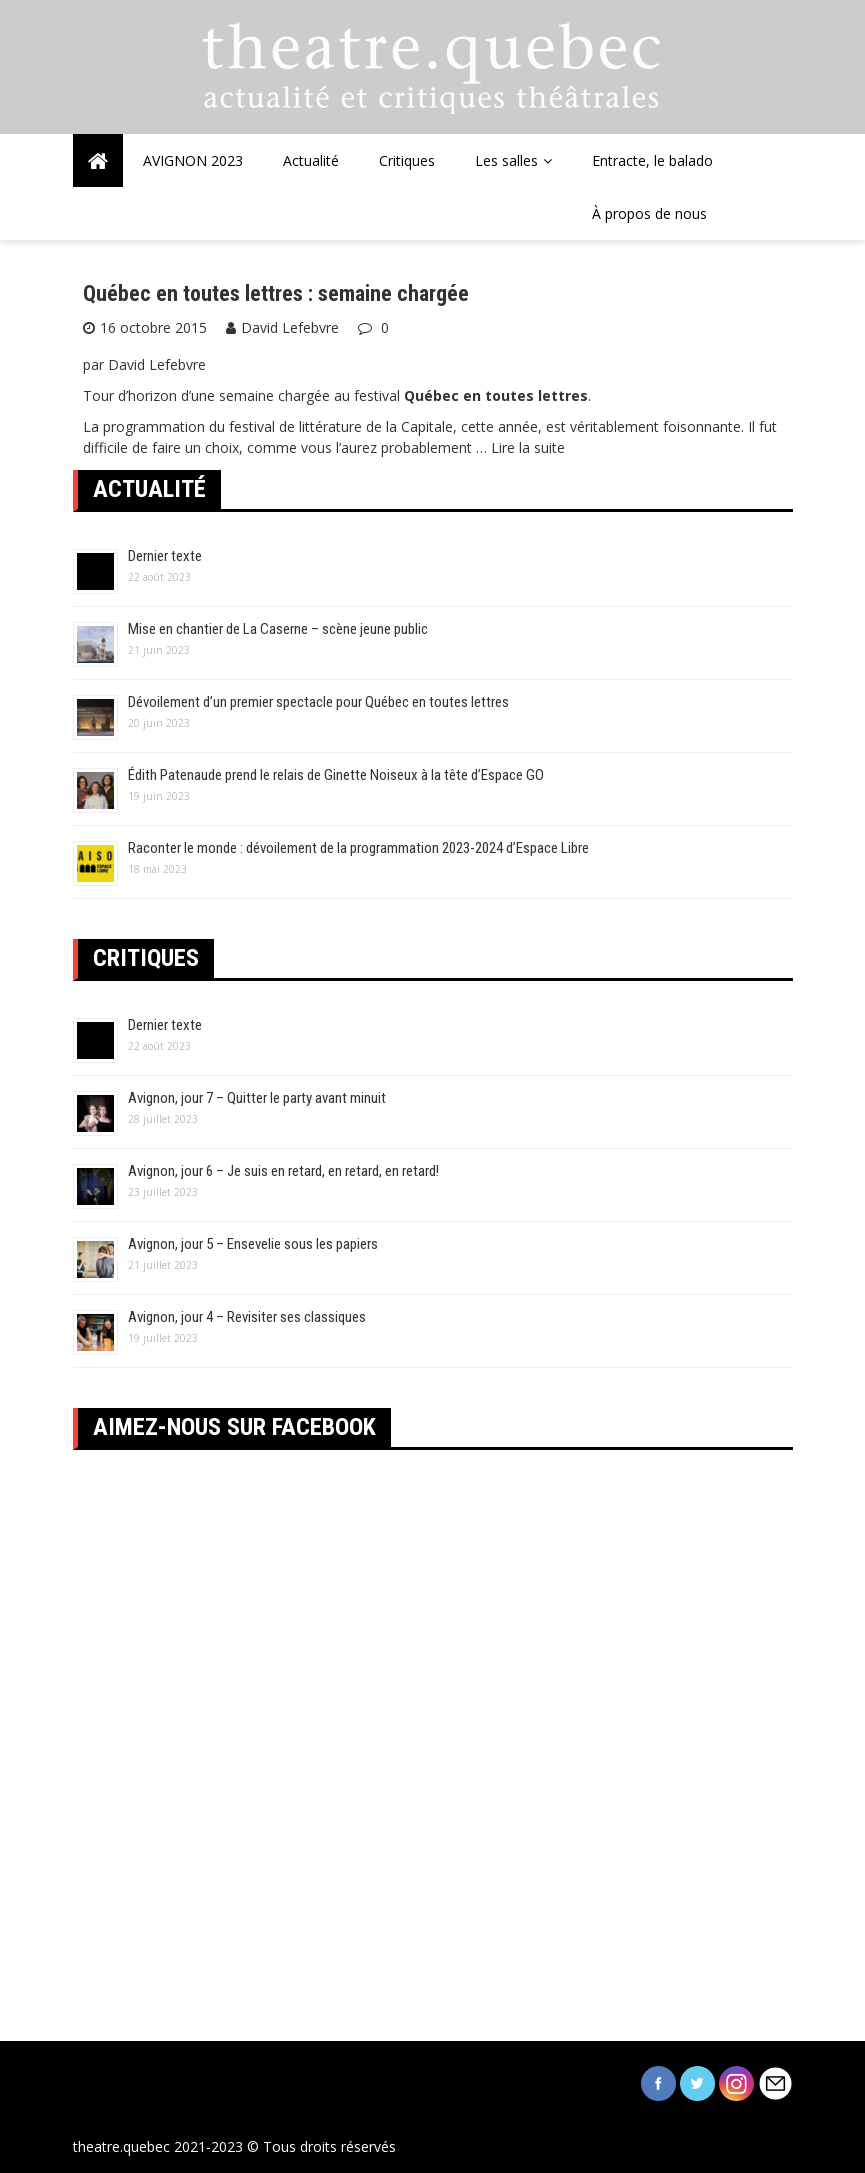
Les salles (506, 160)
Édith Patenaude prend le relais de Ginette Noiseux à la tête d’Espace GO (336, 775)
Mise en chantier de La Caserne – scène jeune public (278, 629)
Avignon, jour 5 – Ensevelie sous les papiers (253, 1244)
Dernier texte (165, 556)
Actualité (311, 160)
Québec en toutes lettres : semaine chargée (276, 293)
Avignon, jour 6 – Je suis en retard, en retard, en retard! (283, 1171)
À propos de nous (649, 213)
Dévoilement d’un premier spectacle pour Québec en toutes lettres (318, 702)
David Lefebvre (290, 327)
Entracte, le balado (652, 160)
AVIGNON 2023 (193, 160)
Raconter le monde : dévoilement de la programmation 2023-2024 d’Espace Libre (358, 848)
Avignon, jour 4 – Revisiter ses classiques (247, 1317)
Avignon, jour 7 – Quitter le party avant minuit (257, 1098)
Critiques (407, 160)
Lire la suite (528, 447)
